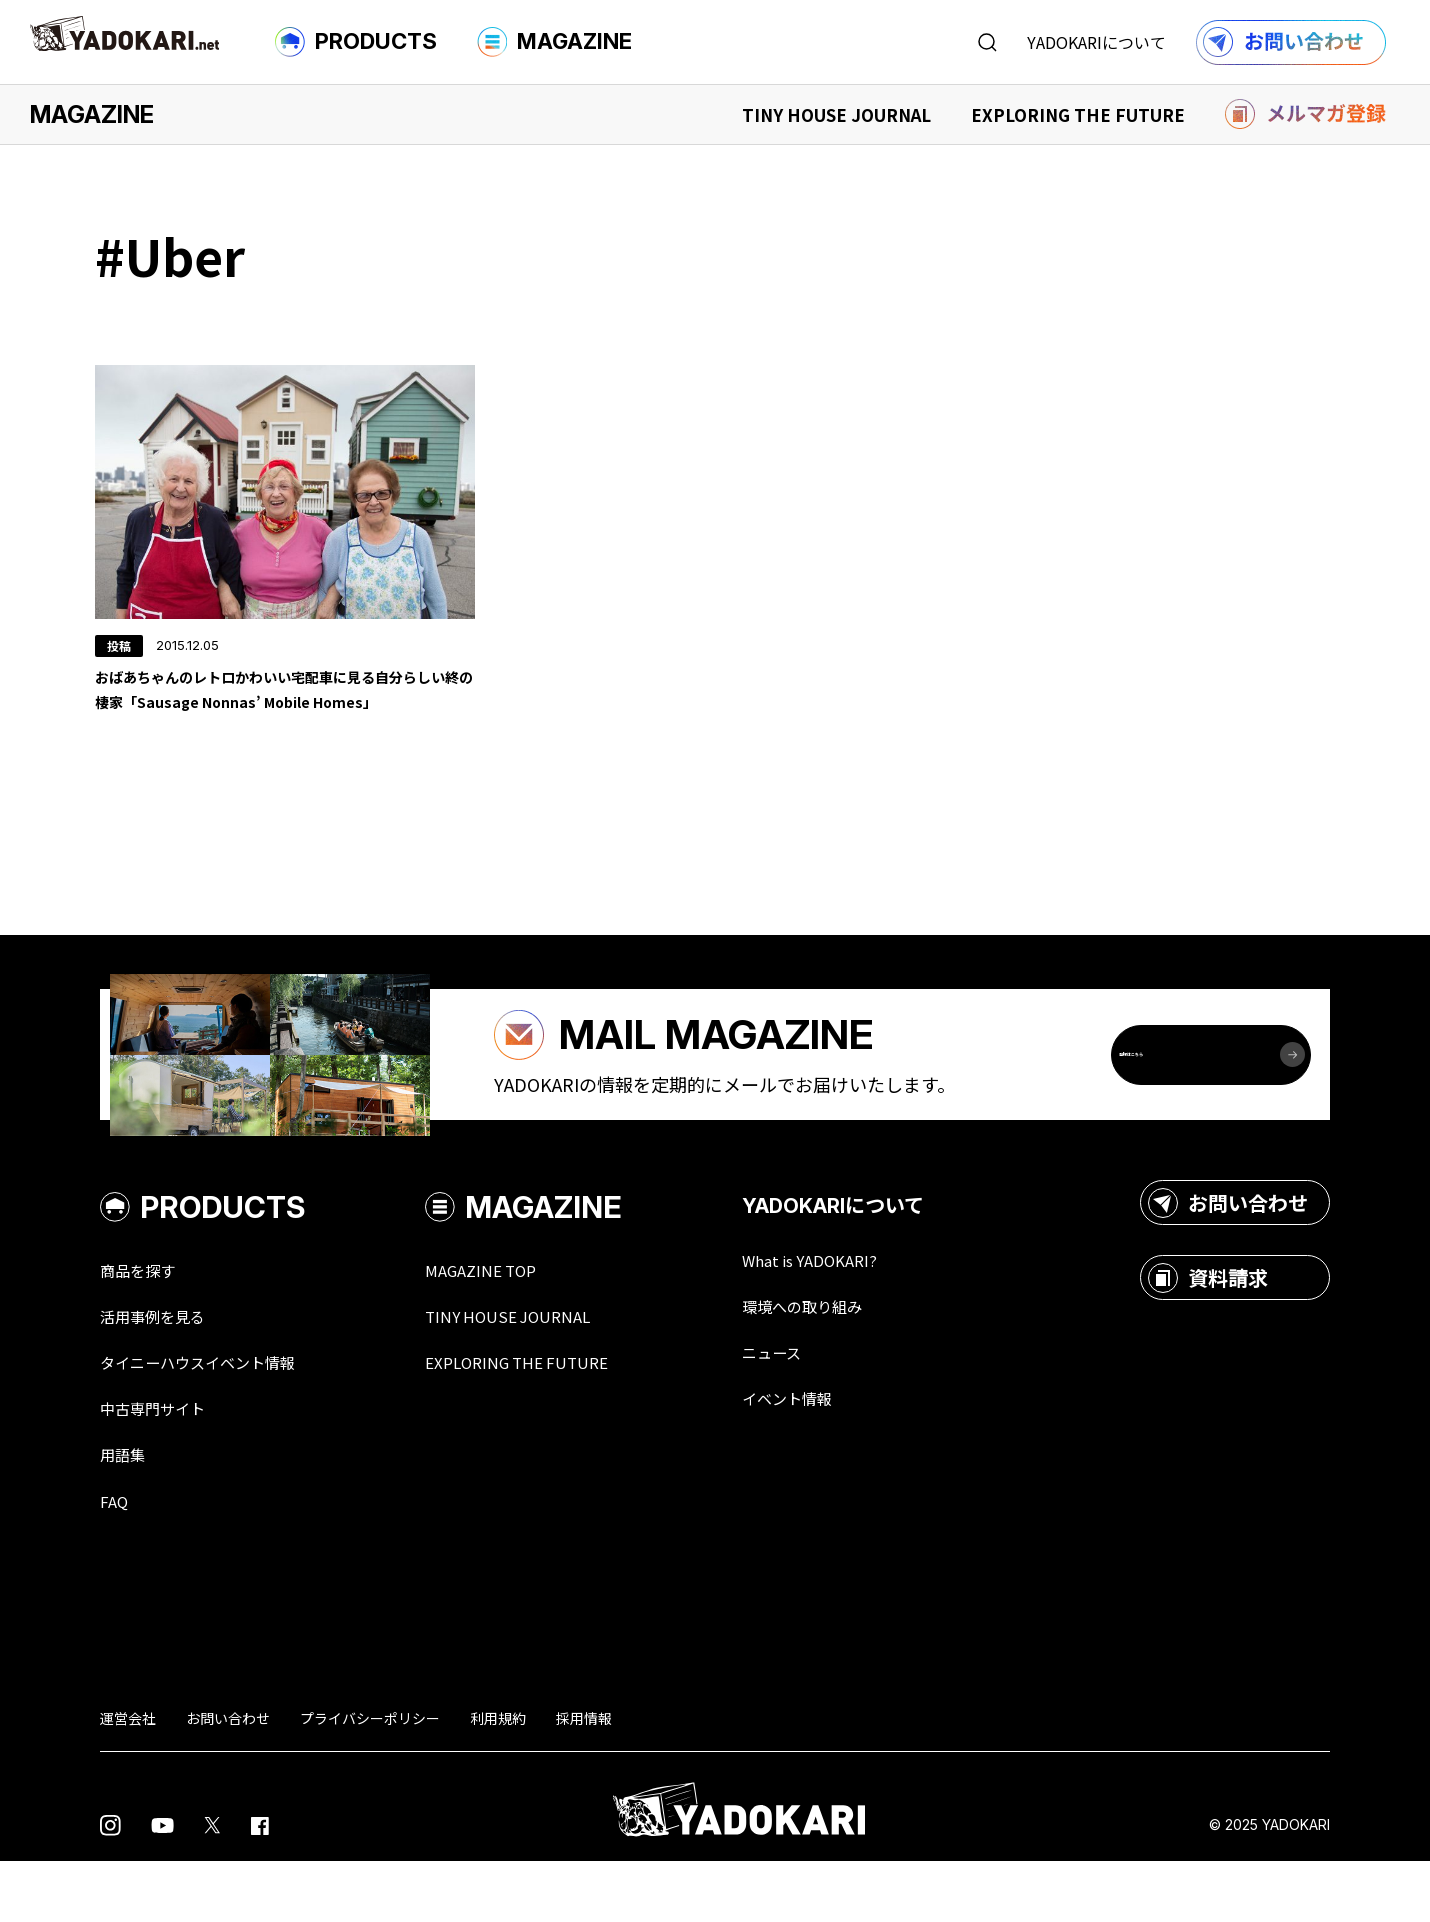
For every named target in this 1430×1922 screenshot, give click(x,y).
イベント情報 (840, 1454)
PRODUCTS (356, 42)
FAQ (116, 1560)
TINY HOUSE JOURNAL (836, 114)
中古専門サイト (163, 1464)
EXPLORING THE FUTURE (1078, 114)
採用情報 (584, 1778)
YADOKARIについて (1096, 42)
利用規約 (498, 1778)
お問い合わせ (1228, 1252)
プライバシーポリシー (370, 1778)
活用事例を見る (163, 1368)
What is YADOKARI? (865, 1310)
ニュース (821, 1406)
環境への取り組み (858, 1358)
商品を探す (145, 1320)
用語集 (127, 1512)
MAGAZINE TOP (517, 1320)
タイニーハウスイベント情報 (217, 1416)
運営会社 (128, 1778)
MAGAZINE (554, 42)
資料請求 (1208, 1327)
